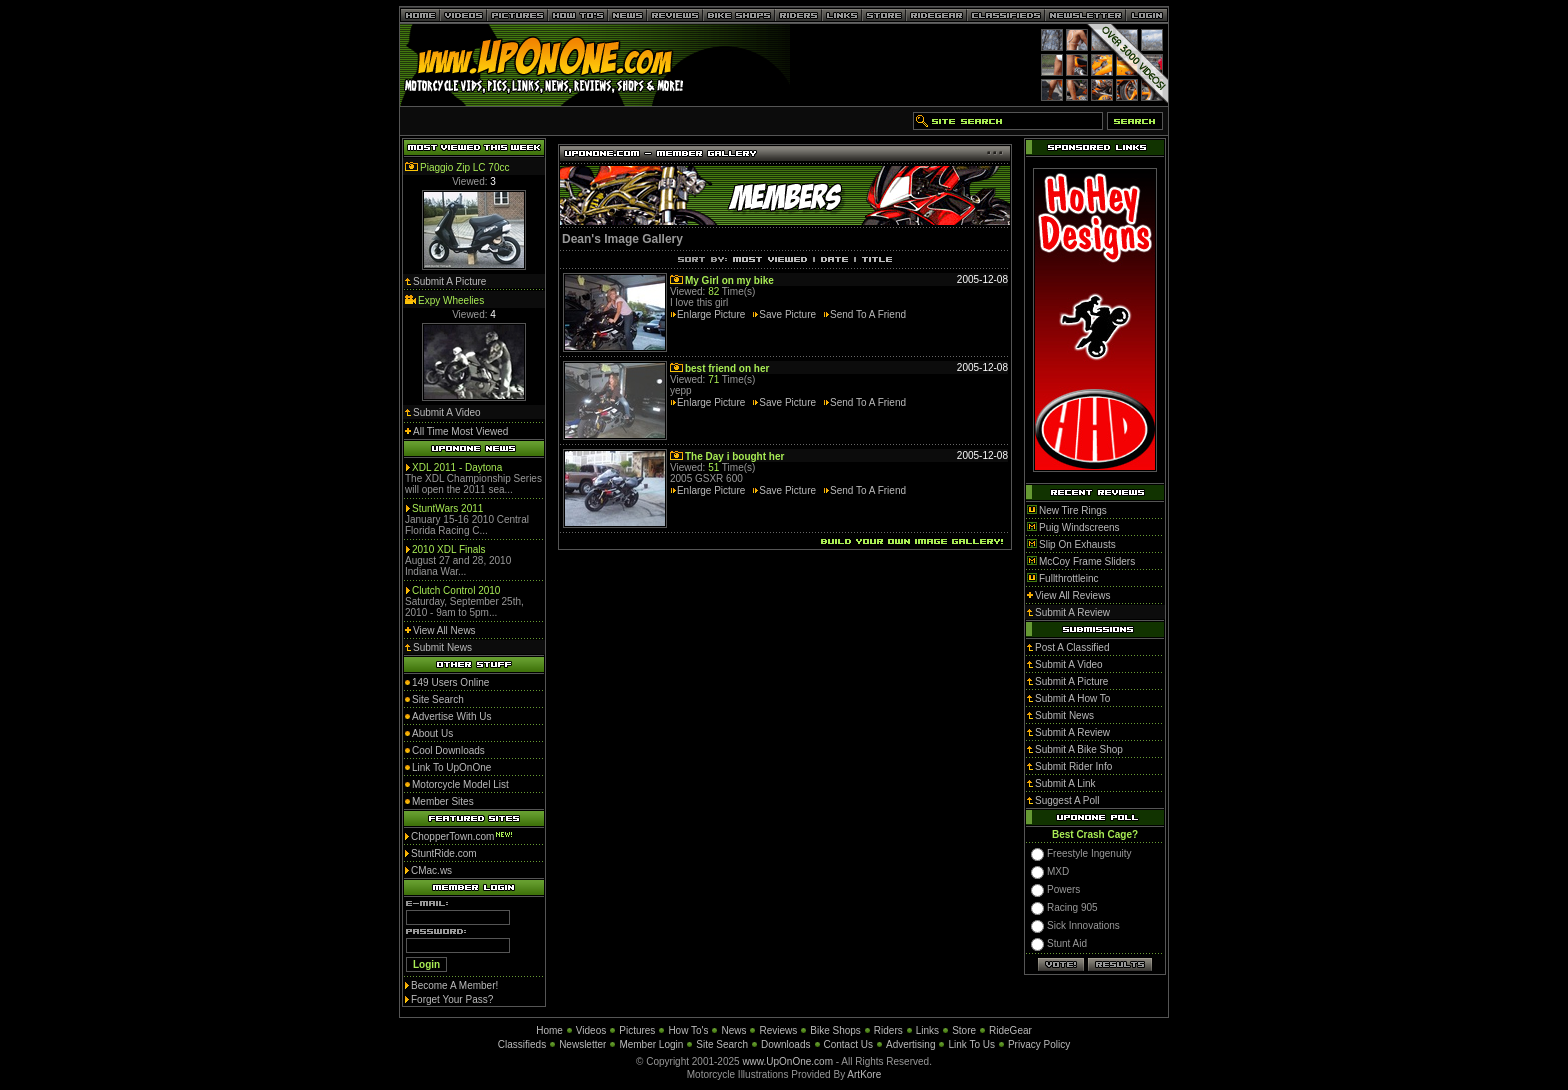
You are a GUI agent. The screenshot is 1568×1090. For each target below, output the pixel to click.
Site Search (722, 1044)
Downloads (785, 1044)
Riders (888, 1030)
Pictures (637, 1030)
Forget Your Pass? (452, 999)
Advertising (910, 1044)
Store (964, 1030)
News (733, 1030)
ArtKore (864, 1074)
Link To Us (971, 1044)
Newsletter (582, 1044)
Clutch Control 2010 (456, 590)
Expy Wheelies (451, 300)
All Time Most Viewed (460, 431)
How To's (688, 1030)
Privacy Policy (1039, 1044)
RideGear (1010, 1030)
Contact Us (848, 1044)
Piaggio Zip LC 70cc (465, 167)
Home (549, 1030)
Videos (591, 1030)
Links (927, 1030)
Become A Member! (454, 985)
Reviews (778, 1030)
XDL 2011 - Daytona (457, 467)
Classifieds (522, 1044)
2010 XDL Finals (449, 549)
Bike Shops (835, 1030)
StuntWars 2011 (447, 508)
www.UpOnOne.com (787, 1061)
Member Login (651, 1044)
